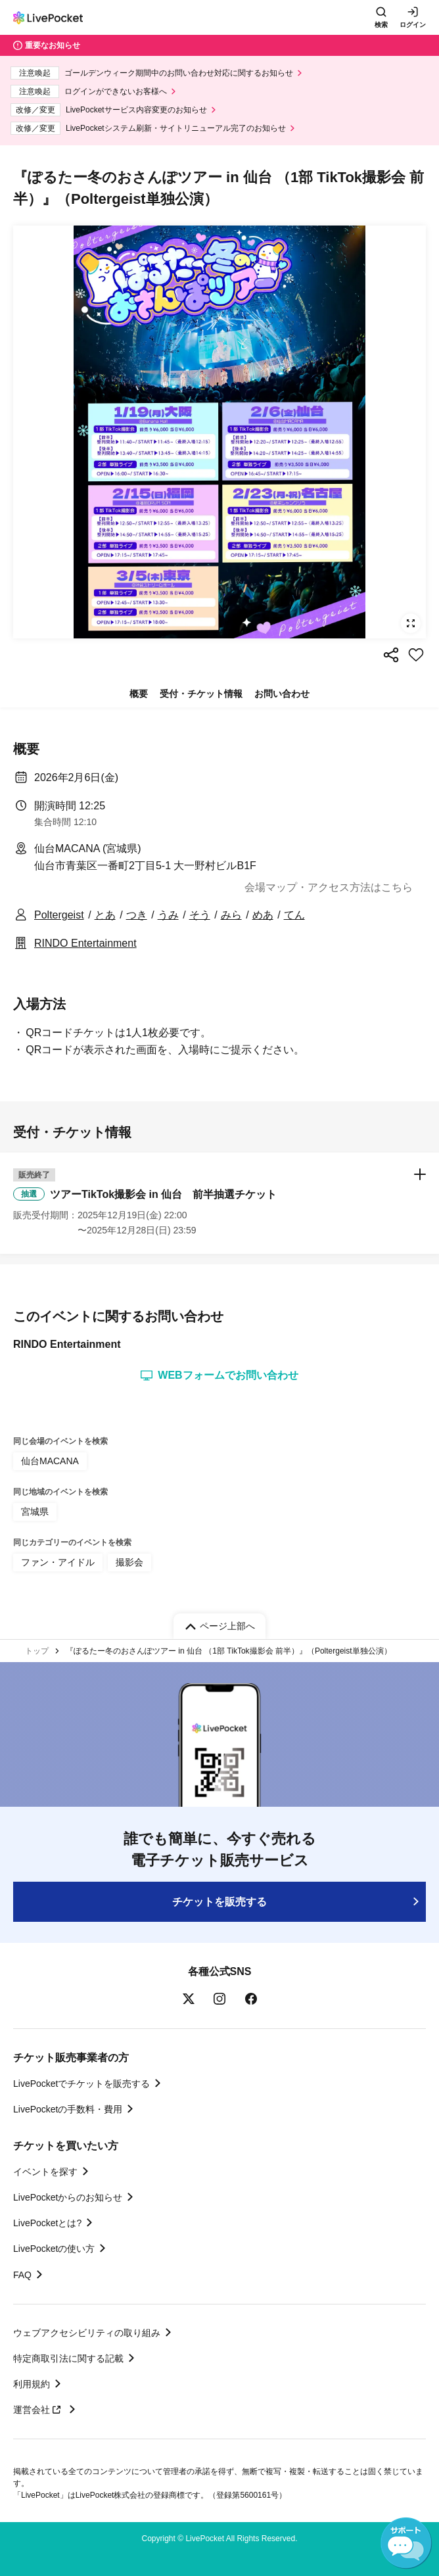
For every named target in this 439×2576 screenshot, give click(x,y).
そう (199, 914)
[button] (219, 1203)
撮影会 (129, 1562)
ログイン (413, 24)
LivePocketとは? (47, 2223)
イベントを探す (45, 2171)
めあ (262, 914)
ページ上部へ (227, 1626)
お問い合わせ (282, 693)
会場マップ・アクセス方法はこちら (328, 887)
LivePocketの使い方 (54, 2248)
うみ (168, 914)
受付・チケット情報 (201, 693)
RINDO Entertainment (85, 943)
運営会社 (38, 2409)
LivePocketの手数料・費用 (67, 2109)
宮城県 (35, 1511)
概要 (138, 693)
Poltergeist (59, 914)
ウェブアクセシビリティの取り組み (86, 2332)
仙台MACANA (50, 1461)
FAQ (22, 2275)
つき (136, 914)
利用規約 (31, 2384)
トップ (37, 1651)
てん (294, 914)
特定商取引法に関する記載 (68, 2358)
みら (231, 914)
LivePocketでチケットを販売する (81, 2083)
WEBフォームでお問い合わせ (219, 1375)
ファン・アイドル (58, 1562)
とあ (105, 914)
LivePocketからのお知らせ (67, 2197)
